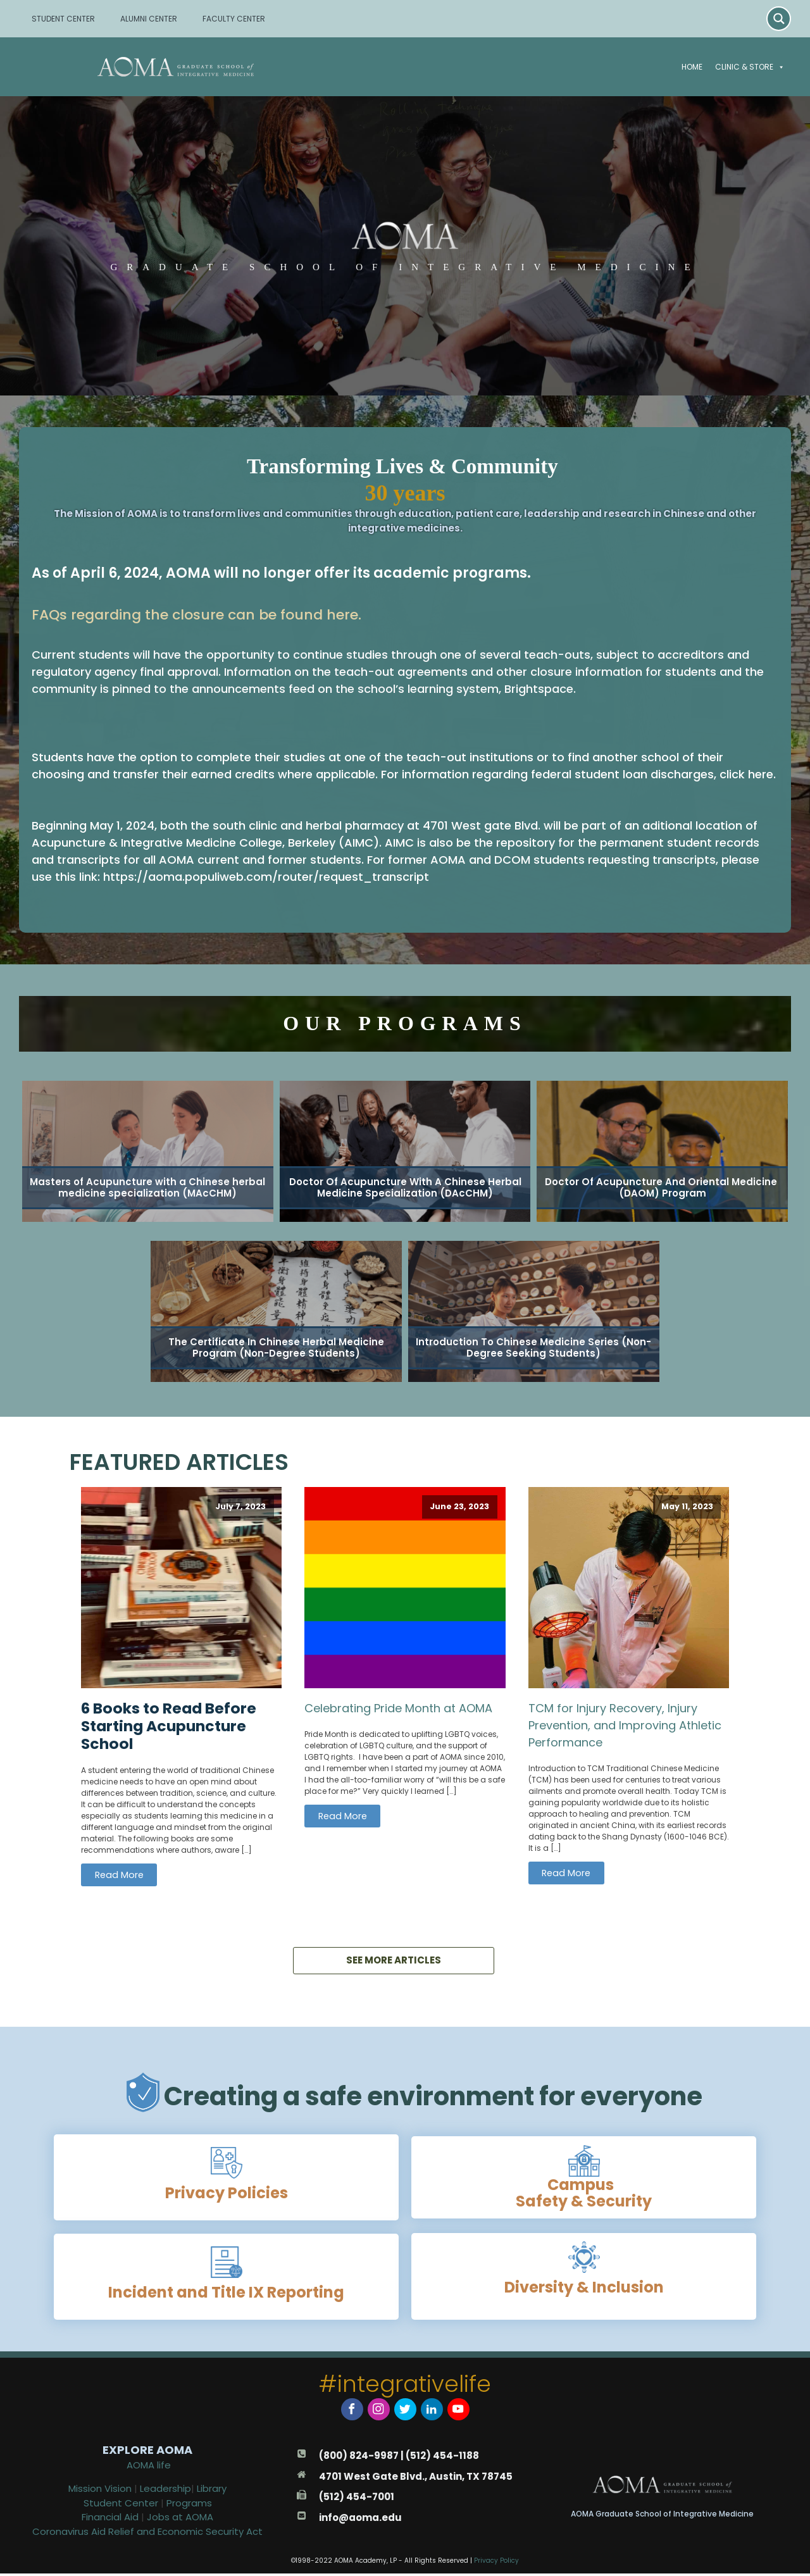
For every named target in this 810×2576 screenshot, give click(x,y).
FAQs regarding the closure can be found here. (196, 615)
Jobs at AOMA (180, 2519)
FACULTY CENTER (233, 18)
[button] (779, 66)
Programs (189, 2505)
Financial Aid (111, 2519)
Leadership (165, 2491)
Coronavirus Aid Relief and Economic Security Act (147, 2534)
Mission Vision (100, 2491)
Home (692, 66)
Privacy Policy (496, 2563)
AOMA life (149, 2467)
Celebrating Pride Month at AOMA (398, 1708)
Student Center (121, 2505)
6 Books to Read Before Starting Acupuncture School (168, 1726)
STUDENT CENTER (63, 18)
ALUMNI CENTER (148, 18)
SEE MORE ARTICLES (393, 1963)
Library (212, 2491)
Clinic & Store (750, 66)
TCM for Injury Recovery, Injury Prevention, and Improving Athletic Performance (624, 1725)
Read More (119, 1875)
